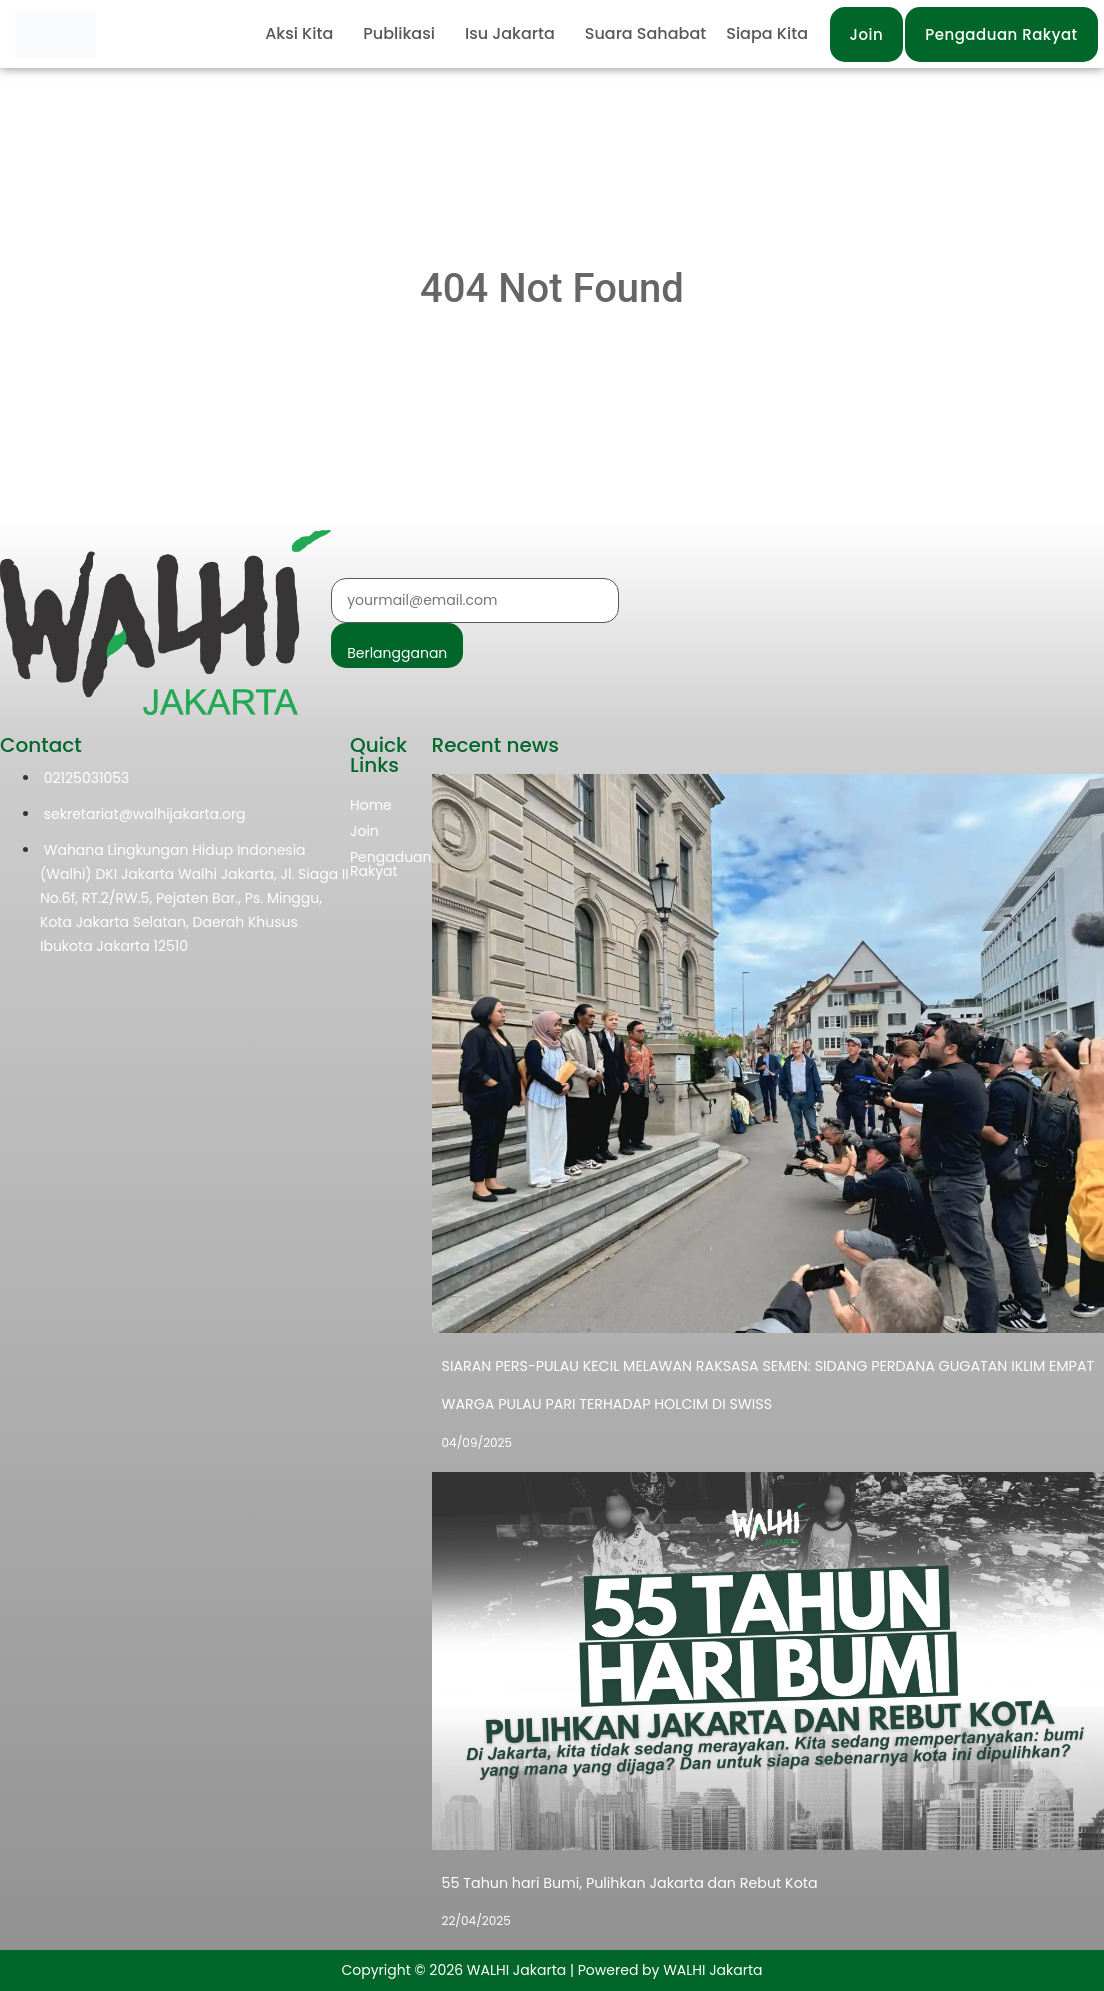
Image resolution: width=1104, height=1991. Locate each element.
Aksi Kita (299, 33)
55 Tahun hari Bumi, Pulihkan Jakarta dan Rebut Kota (626, 1883)
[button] (304, 34)
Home (371, 805)
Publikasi (399, 33)
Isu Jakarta (510, 33)
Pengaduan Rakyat (391, 864)
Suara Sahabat (645, 33)
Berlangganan (397, 653)
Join (364, 831)
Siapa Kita (767, 33)
